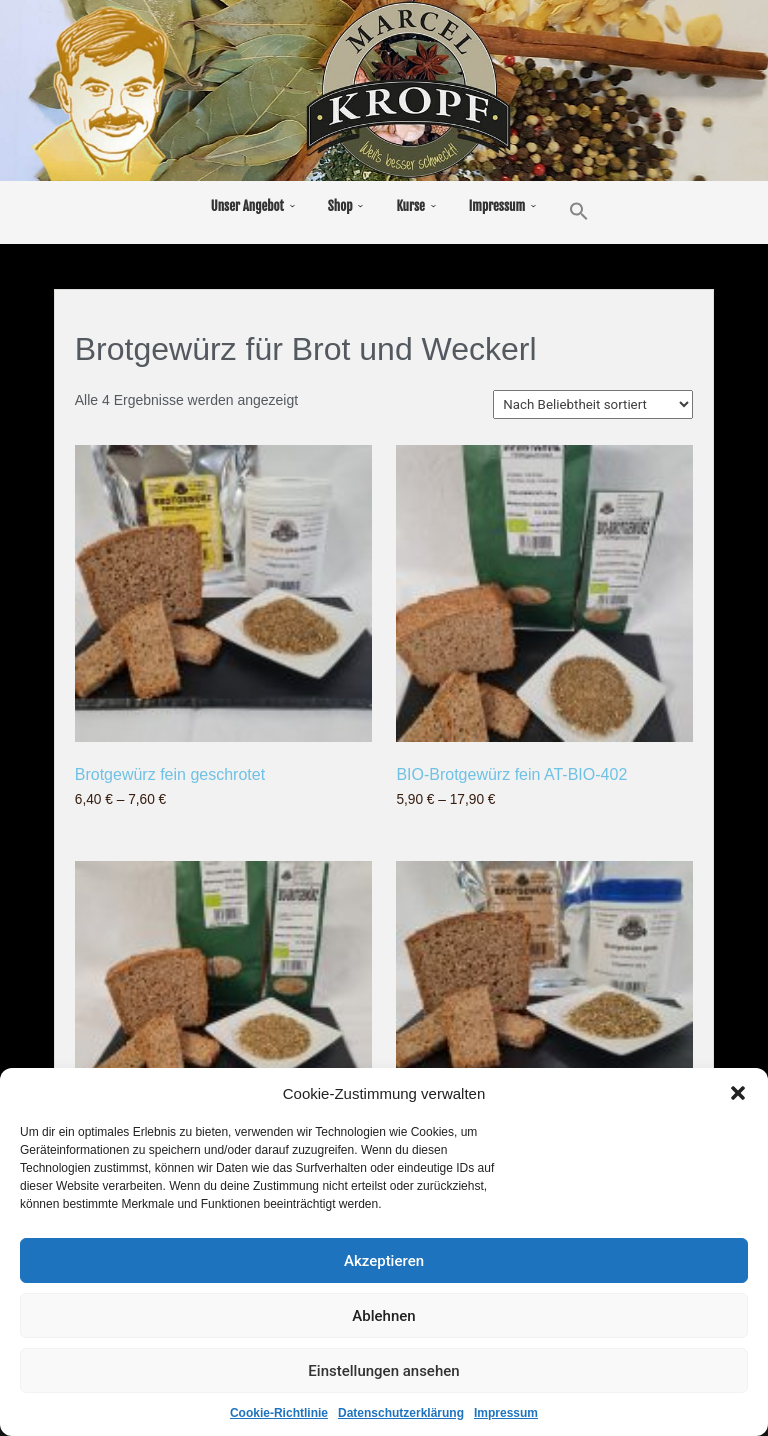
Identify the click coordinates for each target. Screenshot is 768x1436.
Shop (340, 206)
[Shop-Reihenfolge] (593, 404)
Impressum (506, 1417)
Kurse (410, 206)
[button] (738, 1097)
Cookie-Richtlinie (279, 1417)
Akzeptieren (384, 1265)
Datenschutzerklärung (401, 1417)
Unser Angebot (247, 206)
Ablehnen (383, 1320)
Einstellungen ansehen (383, 1375)
